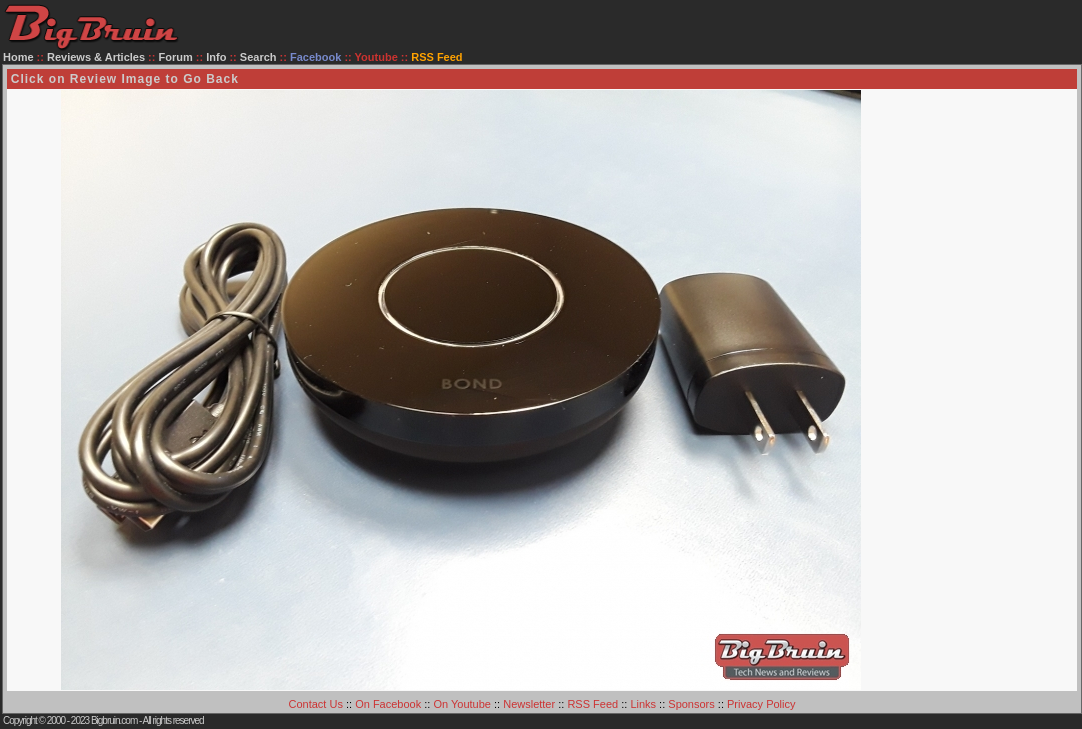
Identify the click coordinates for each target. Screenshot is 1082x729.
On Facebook (388, 704)
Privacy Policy (761, 704)
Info (216, 57)
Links (643, 704)
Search (258, 57)
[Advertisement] (996, 390)
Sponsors (691, 704)
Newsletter (529, 704)
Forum (176, 57)
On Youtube (462, 704)
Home (18, 57)
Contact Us (316, 704)
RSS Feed (592, 704)
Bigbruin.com (114, 720)
